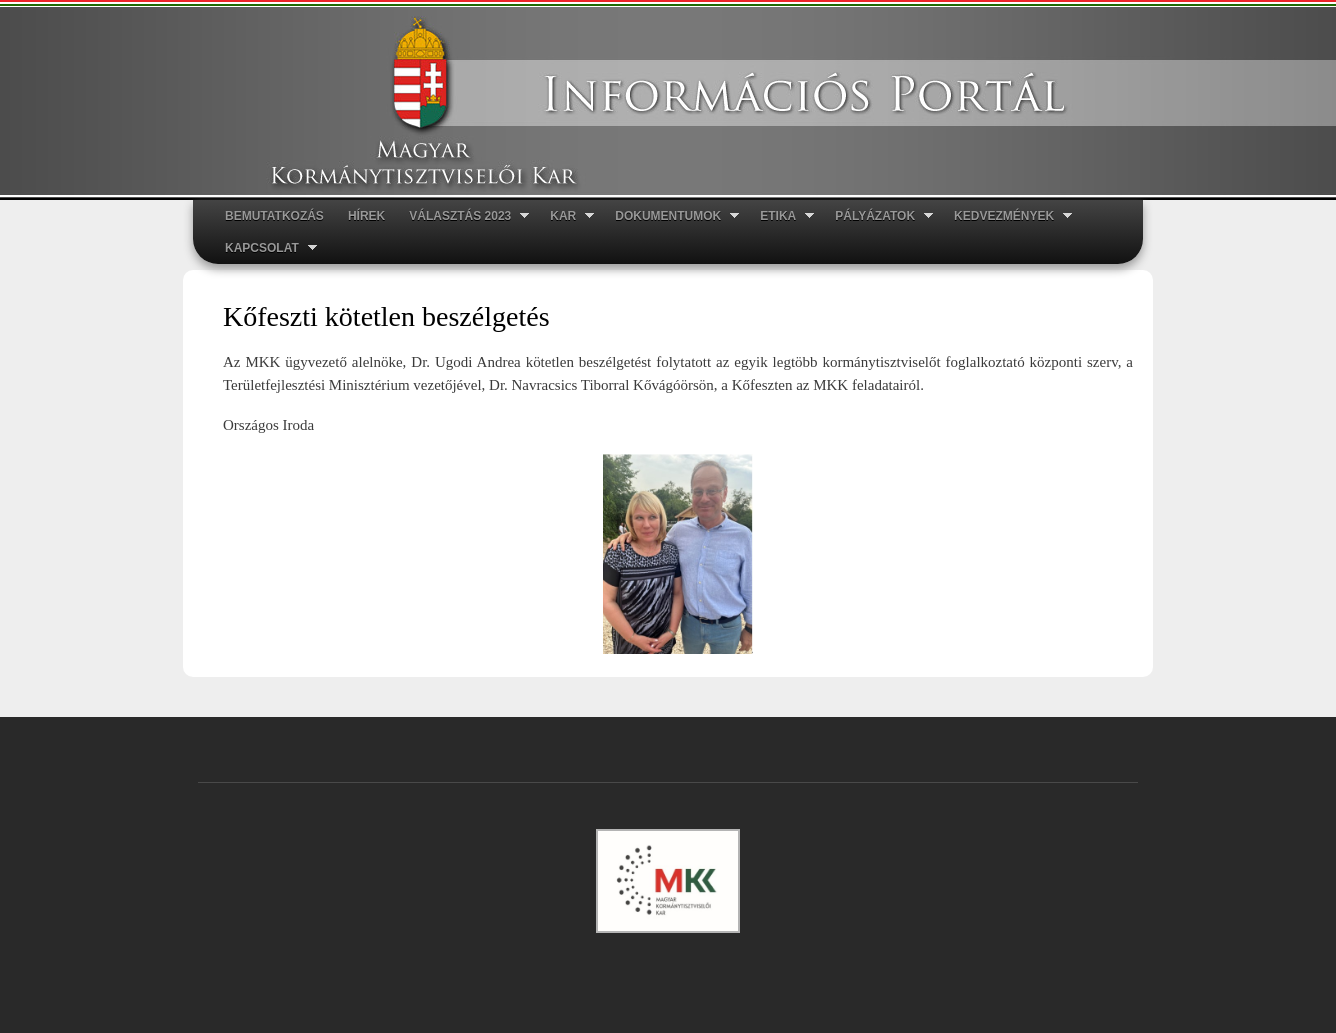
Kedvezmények (1007, 216)
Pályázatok (878, 216)
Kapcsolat (265, 248)
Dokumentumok (671, 216)
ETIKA (781, 216)
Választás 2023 (463, 216)
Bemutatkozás (274, 216)
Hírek (366, 216)
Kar (566, 216)
